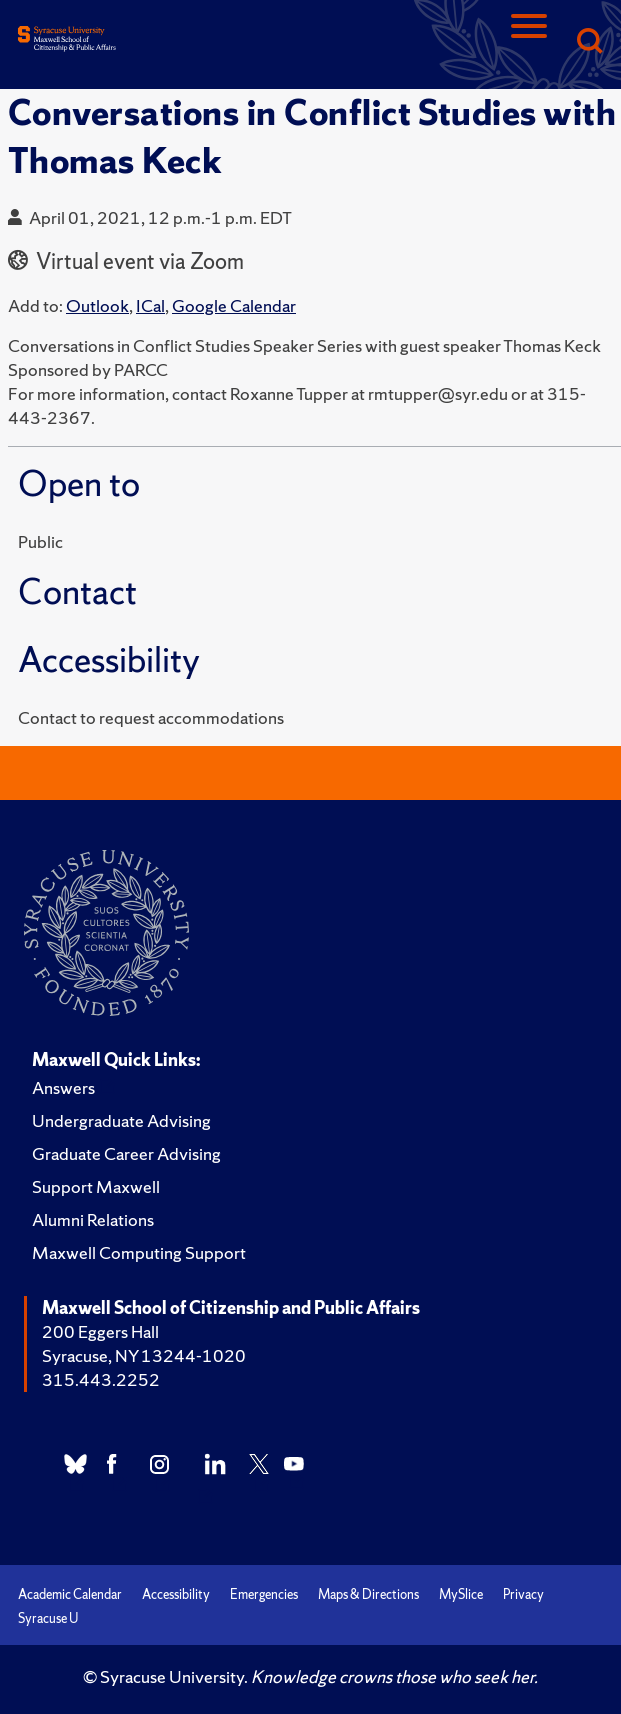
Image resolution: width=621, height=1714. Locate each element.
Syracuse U (48, 1618)
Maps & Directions (368, 1594)
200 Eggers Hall (100, 1331)
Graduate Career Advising (126, 1153)
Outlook (97, 305)
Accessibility (176, 1594)
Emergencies (264, 1594)
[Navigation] (529, 42)
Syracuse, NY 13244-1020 (144, 1355)
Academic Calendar (70, 1594)
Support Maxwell (96, 1186)
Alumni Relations (93, 1219)
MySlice (461, 1594)
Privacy (523, 1594)
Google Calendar (234, 305)
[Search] (589, 42)
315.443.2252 (101, 1379)
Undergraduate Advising (121, 1120)
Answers (63, 1087)
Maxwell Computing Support (139, 1252)
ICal (150, 305)
